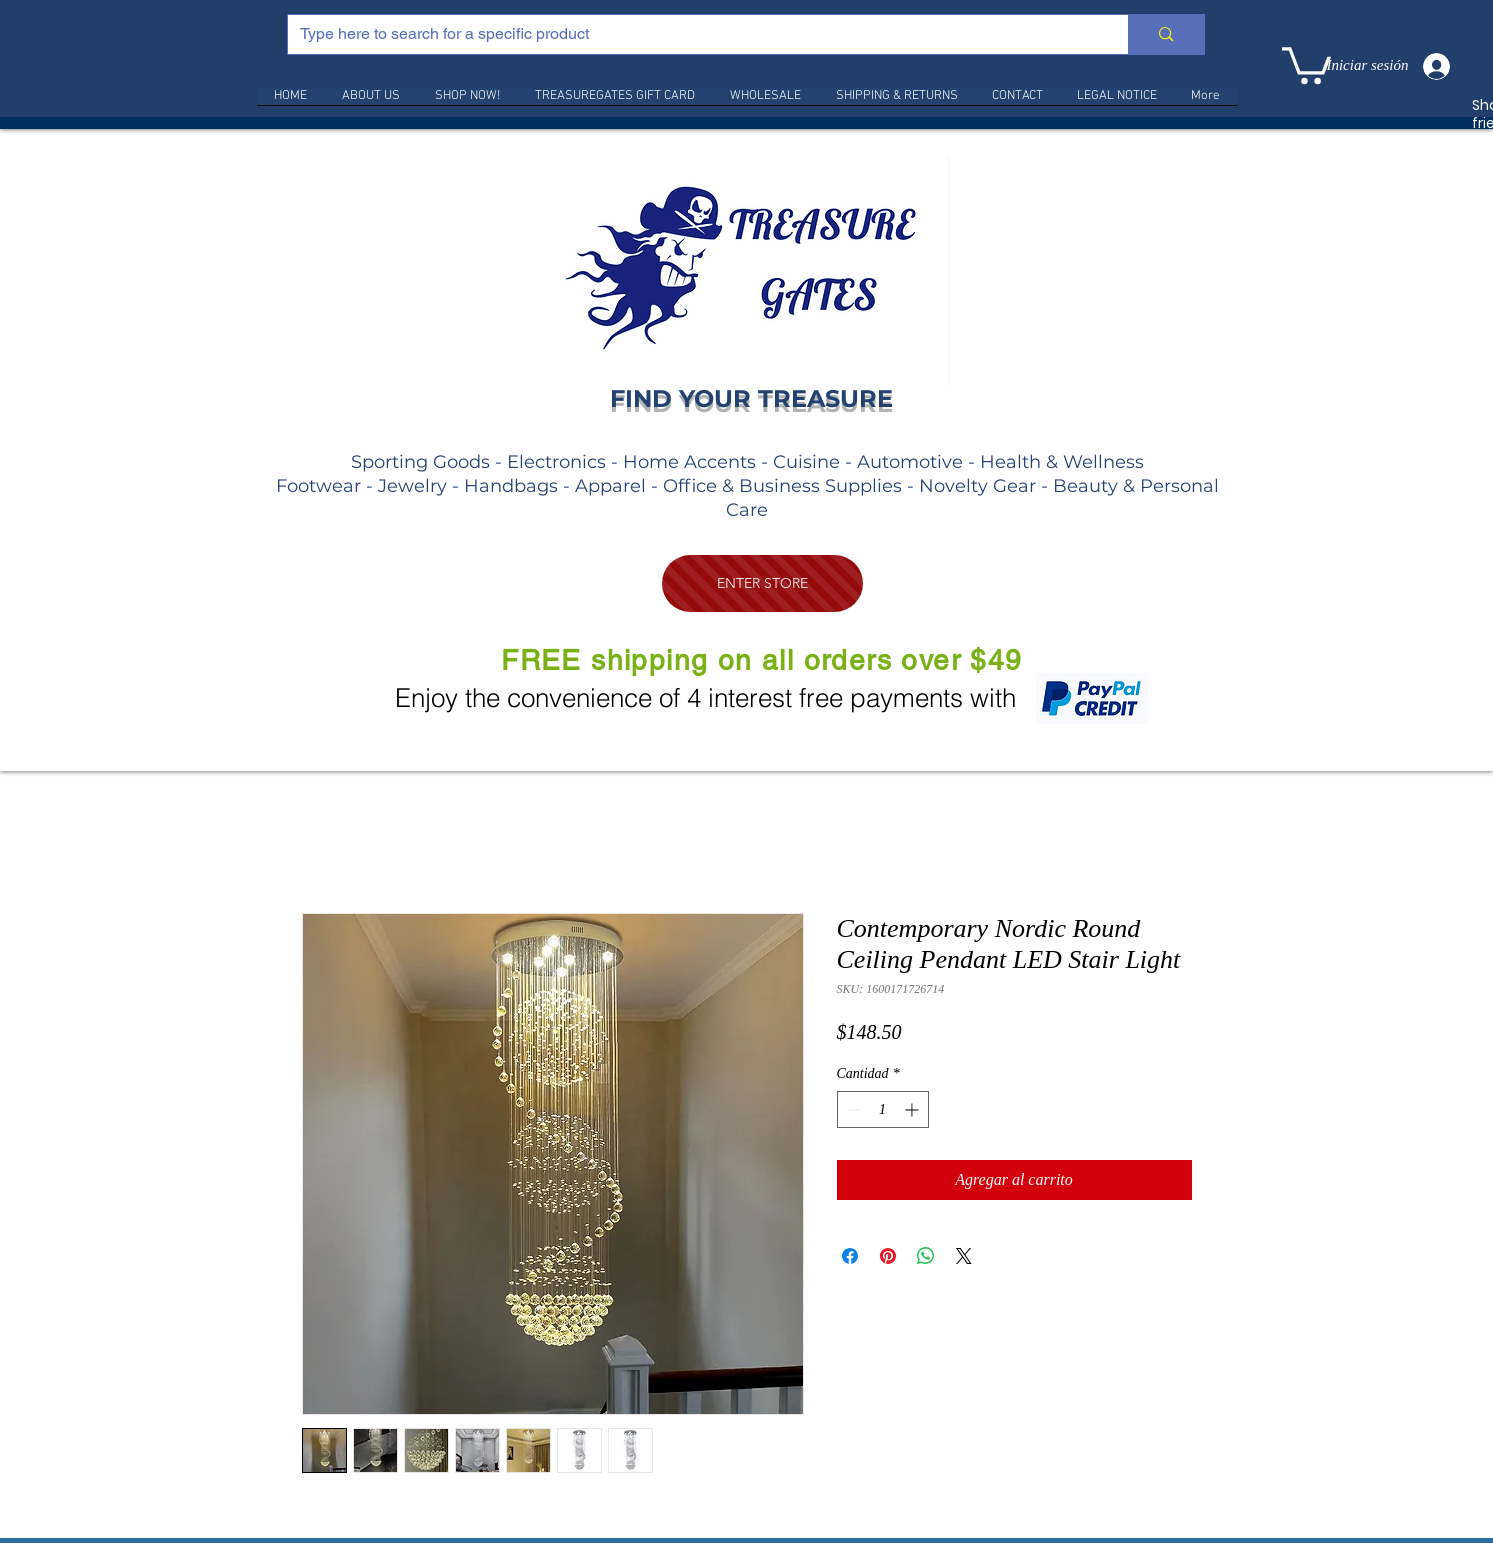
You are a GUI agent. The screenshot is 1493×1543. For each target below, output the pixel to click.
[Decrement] (852, 1109)
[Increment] (913, 1109)
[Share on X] (964, 1256)
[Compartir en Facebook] (850, 1256)
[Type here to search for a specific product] (693, 34)
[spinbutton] (883, 1109)
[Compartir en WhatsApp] (926, 1256)
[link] (1306, 63)
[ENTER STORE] (762, 583)
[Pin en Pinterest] (888, 1256)
